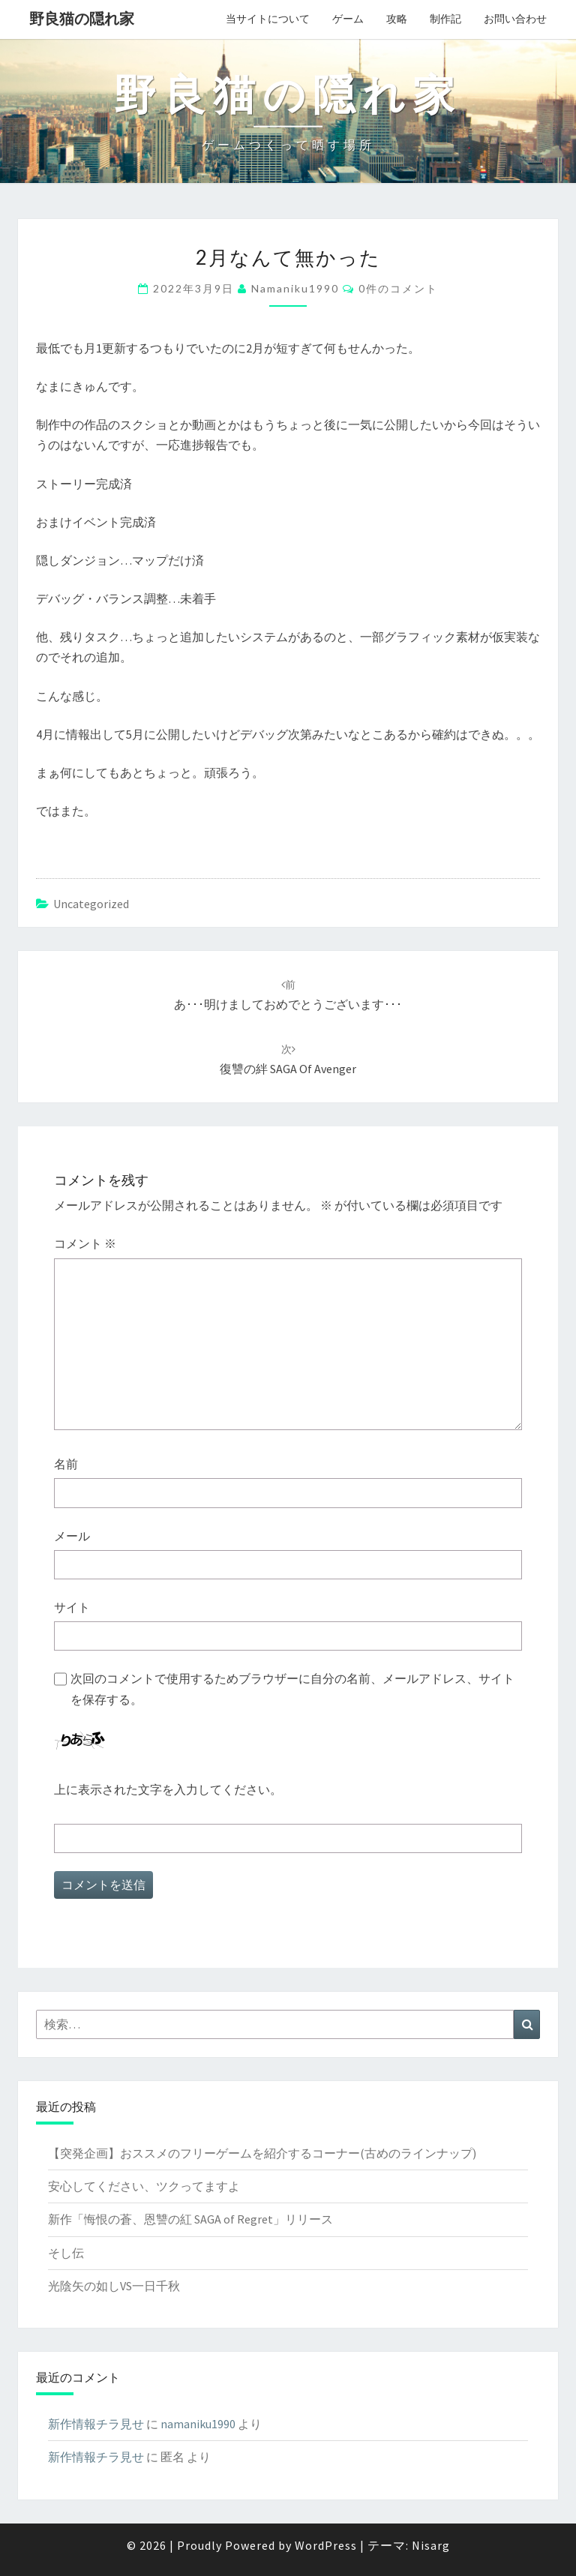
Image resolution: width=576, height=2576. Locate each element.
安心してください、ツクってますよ (144, 2186)
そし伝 (66, 2252)
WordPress (326, 2545)
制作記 (445, 18)
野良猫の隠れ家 (81, 18)
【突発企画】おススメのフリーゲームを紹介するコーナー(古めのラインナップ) (262, 2153)
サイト (72, 1607)
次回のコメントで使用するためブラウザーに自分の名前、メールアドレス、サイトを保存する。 (292, 1688)
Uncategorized (91, 903)
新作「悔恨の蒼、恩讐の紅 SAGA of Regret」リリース (190, 2219)
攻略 (396, 18)
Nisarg (431, 2545)
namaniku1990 (295, 288)
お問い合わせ (515, 18)
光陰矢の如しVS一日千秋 (114, 2285)
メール (72, 1535)
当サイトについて (268, 18)
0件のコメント (398, 288)
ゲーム (348, 18)
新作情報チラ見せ (96, 2423)
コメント (85, 1243)
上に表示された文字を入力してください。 (168, 1789)
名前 (66, 1463)
